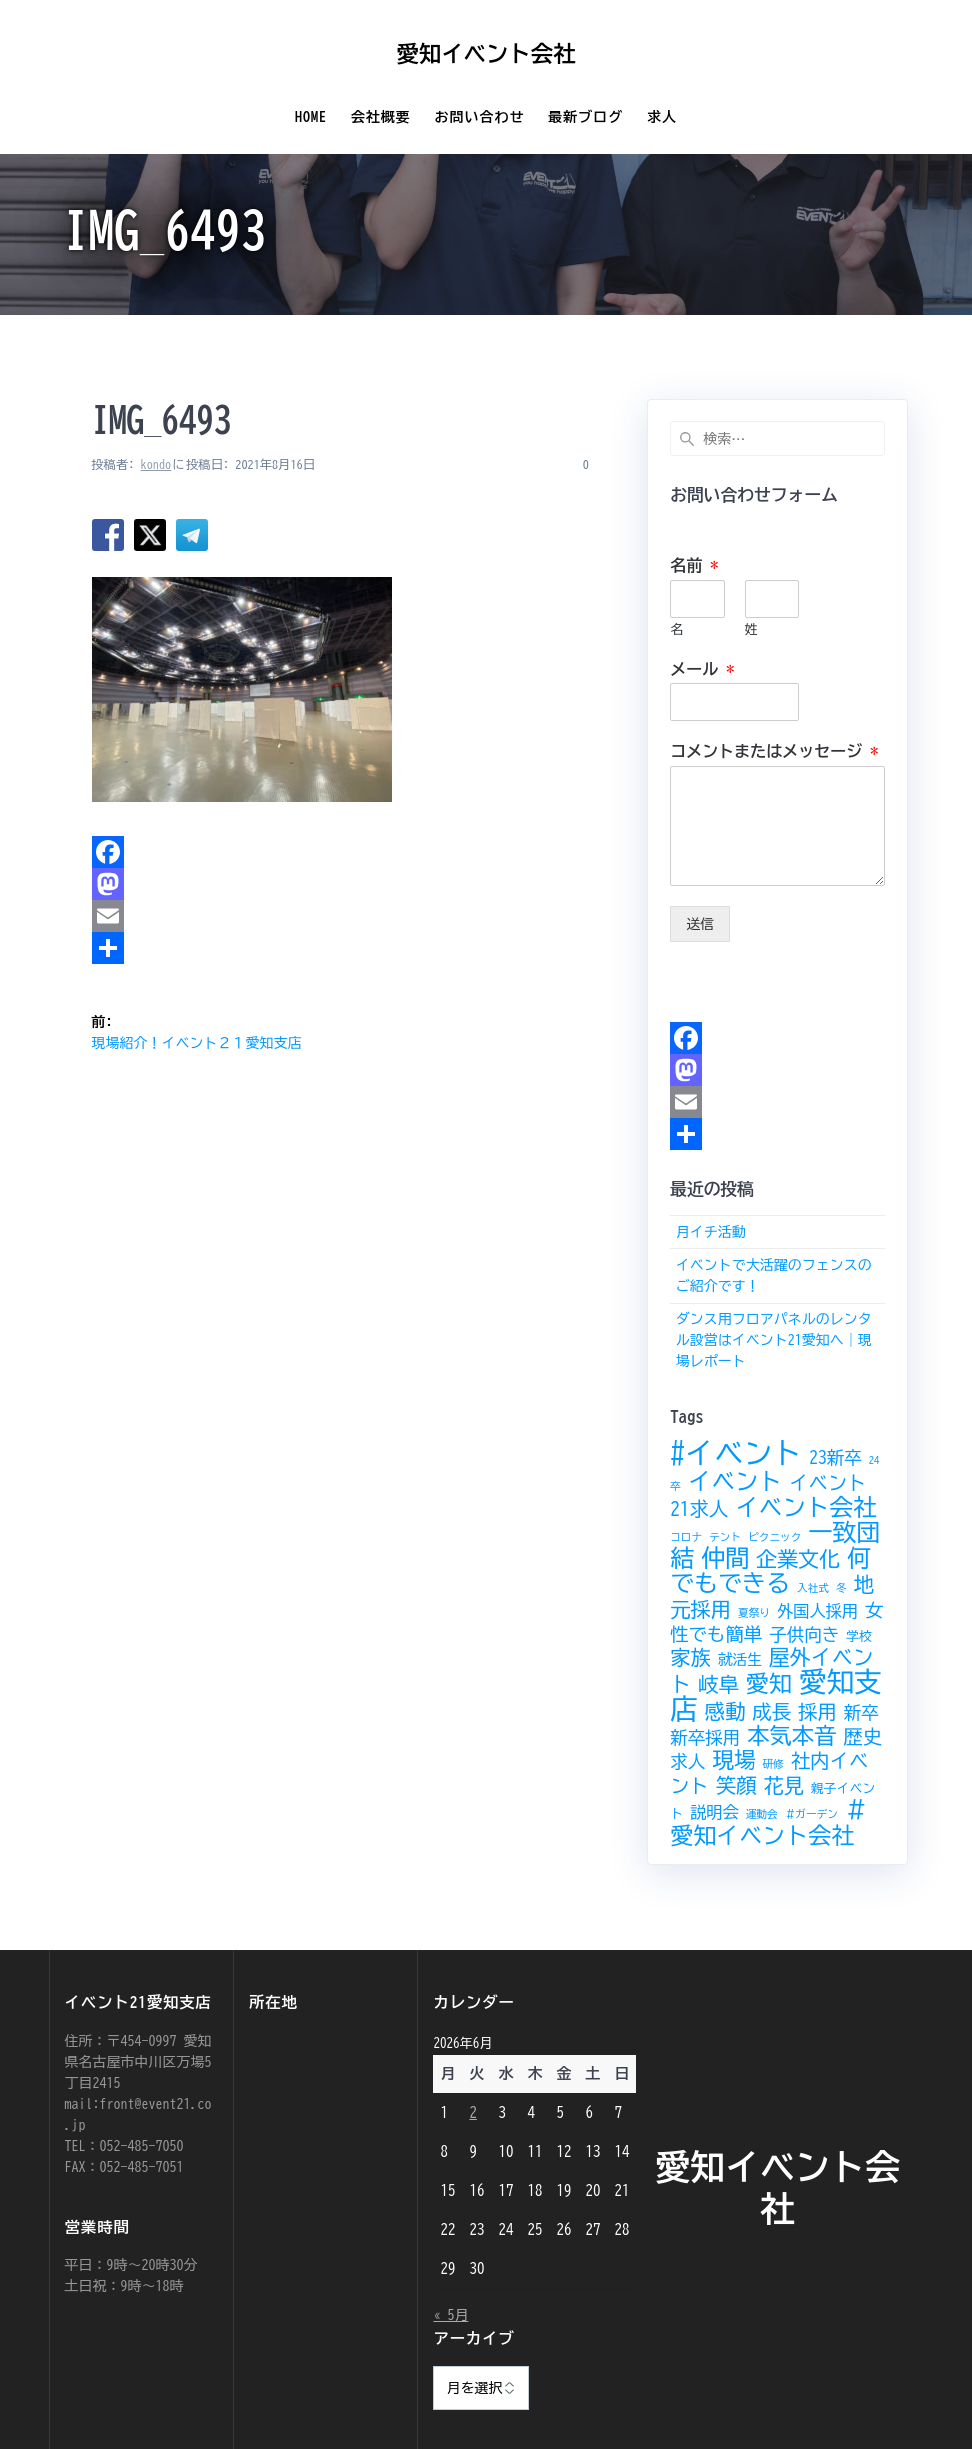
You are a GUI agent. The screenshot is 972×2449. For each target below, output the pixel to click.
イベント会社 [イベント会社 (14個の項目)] (806, 1507)
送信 (700, 924)
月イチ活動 (711, 1232)
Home (311, 117)
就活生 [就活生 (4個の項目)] (740, 1659)
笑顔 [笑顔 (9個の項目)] (736, 1785)
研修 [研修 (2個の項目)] (773, 1764)
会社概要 (381, 117)
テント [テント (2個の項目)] (725, 1537)
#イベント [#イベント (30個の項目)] (736, 1453)
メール (702, 669)
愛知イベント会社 (485, 54)
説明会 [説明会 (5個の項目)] (714, 1812)
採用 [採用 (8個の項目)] (817, 1711)
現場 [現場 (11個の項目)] (734, 1760)
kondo (156, 464)
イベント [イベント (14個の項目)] (735, 1481)
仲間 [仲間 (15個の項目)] (725, 1558)
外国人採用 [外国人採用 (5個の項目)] (817, 1611)
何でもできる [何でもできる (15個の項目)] (770, 1570)
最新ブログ (585, 117)
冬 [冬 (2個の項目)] (841, 1588)
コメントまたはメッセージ (774, 751)
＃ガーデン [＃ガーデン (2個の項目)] (811, 1814)
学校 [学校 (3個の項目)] (859, 1636)
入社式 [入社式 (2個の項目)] (813, 1588)
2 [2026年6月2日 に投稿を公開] (473, 2112)
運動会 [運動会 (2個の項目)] (762, 1814)
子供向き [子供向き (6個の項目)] (804, 1634)
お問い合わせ (479, 117)
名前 (694, 565)
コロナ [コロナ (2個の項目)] (686, 1537)
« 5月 (450, 2315)
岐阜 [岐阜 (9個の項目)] (718, 1684)
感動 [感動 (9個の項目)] (725, 1711)
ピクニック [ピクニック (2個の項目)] (774, 1537)
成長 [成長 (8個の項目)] (771, 1711)
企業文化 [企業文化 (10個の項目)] (798, 1559)
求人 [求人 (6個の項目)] (687, 1761)
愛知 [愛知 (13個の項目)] (769, 1683)
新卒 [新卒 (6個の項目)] (861, 1712)
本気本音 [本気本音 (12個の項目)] (791, 1735)
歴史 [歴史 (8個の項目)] (862, 1736)
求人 (662, 117)
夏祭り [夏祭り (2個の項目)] (754, 1613)
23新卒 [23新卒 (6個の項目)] (835, 1457)
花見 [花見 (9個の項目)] (783, 1785)
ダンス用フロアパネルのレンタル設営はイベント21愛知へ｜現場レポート (774, 1340)
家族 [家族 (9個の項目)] (690, 1657)
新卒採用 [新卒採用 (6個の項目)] (705, 1737)
